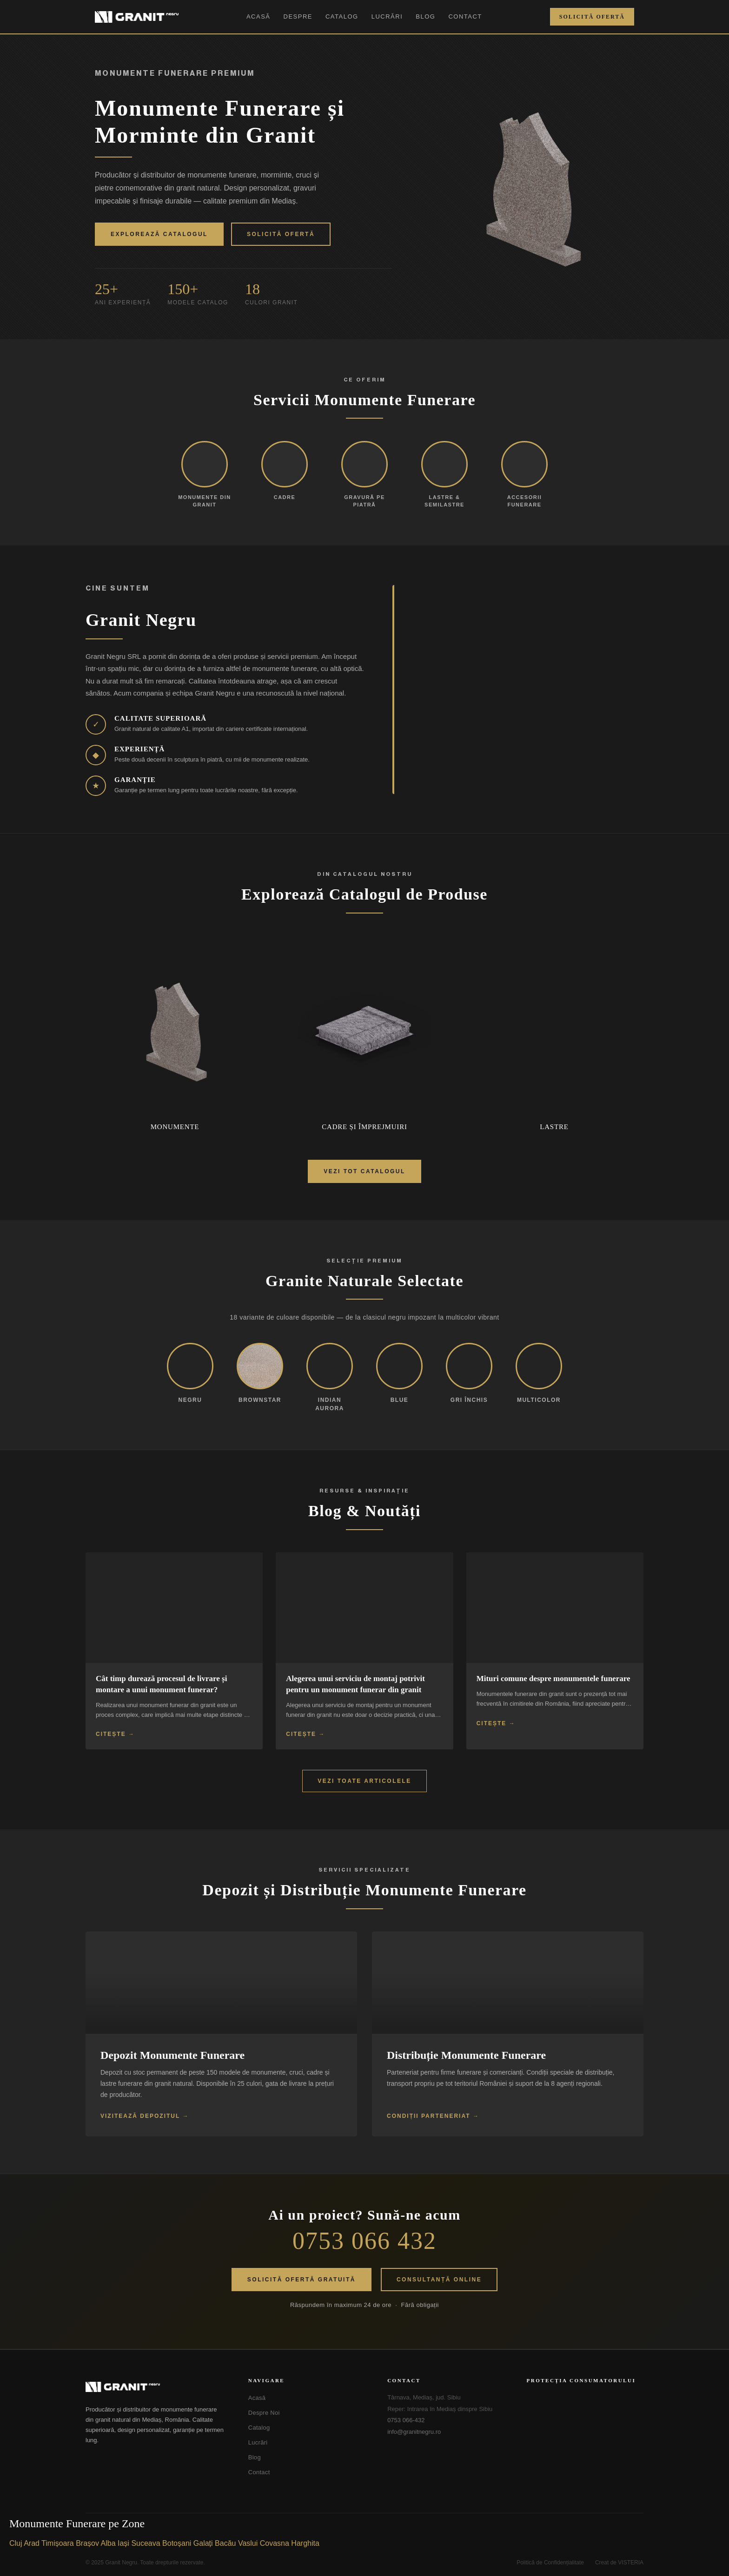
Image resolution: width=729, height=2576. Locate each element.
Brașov (87, 2543)
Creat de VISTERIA (619, 2562)
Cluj (15, 2543)
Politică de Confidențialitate (550, 2562)
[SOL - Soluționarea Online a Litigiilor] (573, 2437)
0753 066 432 (364, 2241)
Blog (425, 16)
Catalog (341, 16)
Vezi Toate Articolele (364, 1781)
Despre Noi (264, 2412)
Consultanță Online (439, 2279)
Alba (108, 2543)
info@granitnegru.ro (414, 2431)
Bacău (225, 2543)
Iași (123, 2543)
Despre (298, 16)
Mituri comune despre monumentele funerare (553, 1678)
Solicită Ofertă (592, 16)
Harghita (305, 2543)
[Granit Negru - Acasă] (156, 2387)
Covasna (274, 2543)
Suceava (145, 2543)
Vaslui (248, 2543)
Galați (203, 2543)
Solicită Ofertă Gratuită (301, 2279)
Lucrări (387, 16)
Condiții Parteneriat (429, 2116)
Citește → (115, 1734)
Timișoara (57, 2543)
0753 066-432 (405, 2420)
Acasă (258, 16)
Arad (32, 2543)
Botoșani (176, 2543)
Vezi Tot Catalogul (364, 1171)
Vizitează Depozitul (140, 2116)
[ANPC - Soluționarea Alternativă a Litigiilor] (573, 2404)
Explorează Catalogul (159, 234)
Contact (465, 16)
